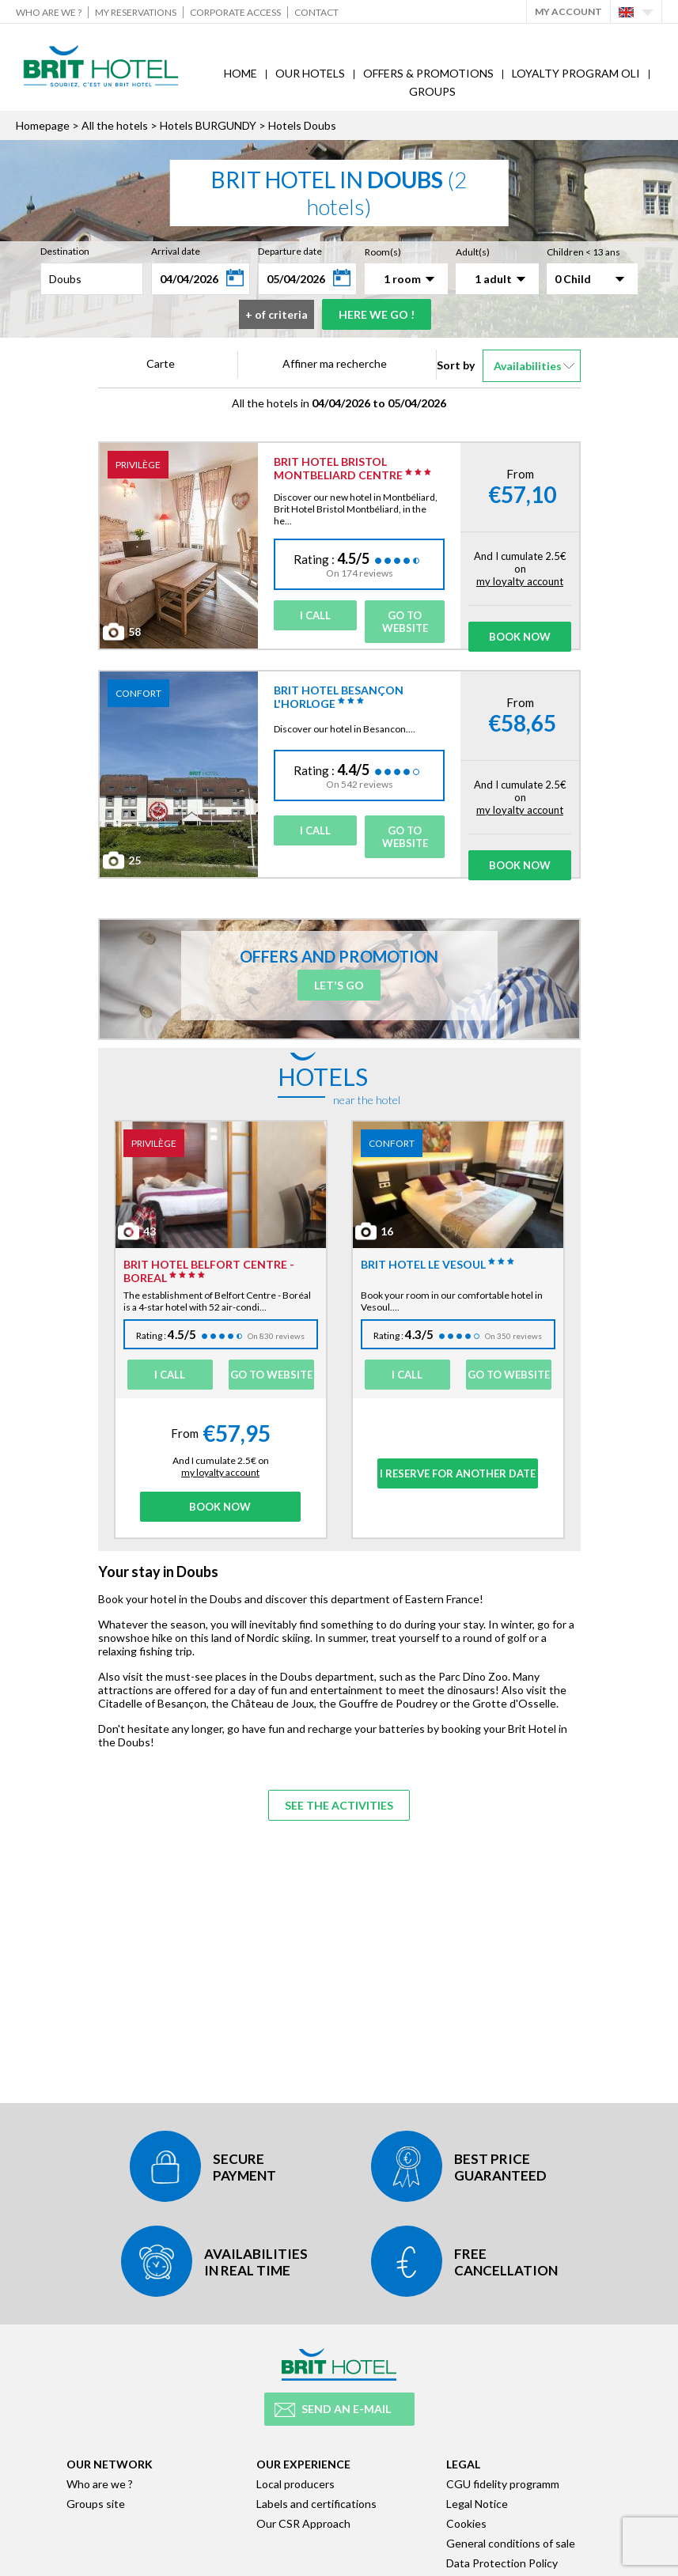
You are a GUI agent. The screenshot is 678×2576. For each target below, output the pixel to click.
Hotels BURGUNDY (208, 125)
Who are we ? (48, 12)
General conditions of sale (510, 2543)
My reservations (135, 12)
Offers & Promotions (428, 73)
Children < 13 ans (583, 252)
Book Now (520, 636)
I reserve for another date (458, 1473)
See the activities (339, 1805)
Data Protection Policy (502, 2563)
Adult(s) (473, 252)
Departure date (290, 251)
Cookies (466, 2523)
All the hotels (114, 125)
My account (568, 11)
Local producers (295, 2484)
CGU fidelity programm (502, 2484)
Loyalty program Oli (576, 73)
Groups (432, 91)
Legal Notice (477, 2503)
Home (240, 73)
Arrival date (175, 251)
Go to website (405, 621)
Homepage (43, 125)
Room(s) (383, 252)
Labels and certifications (316, 2503)
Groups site (95, 2503)
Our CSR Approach (303, 2523)
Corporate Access (235, 12)
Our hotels (310, 73)
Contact (316, 12)
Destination (64, 251)
